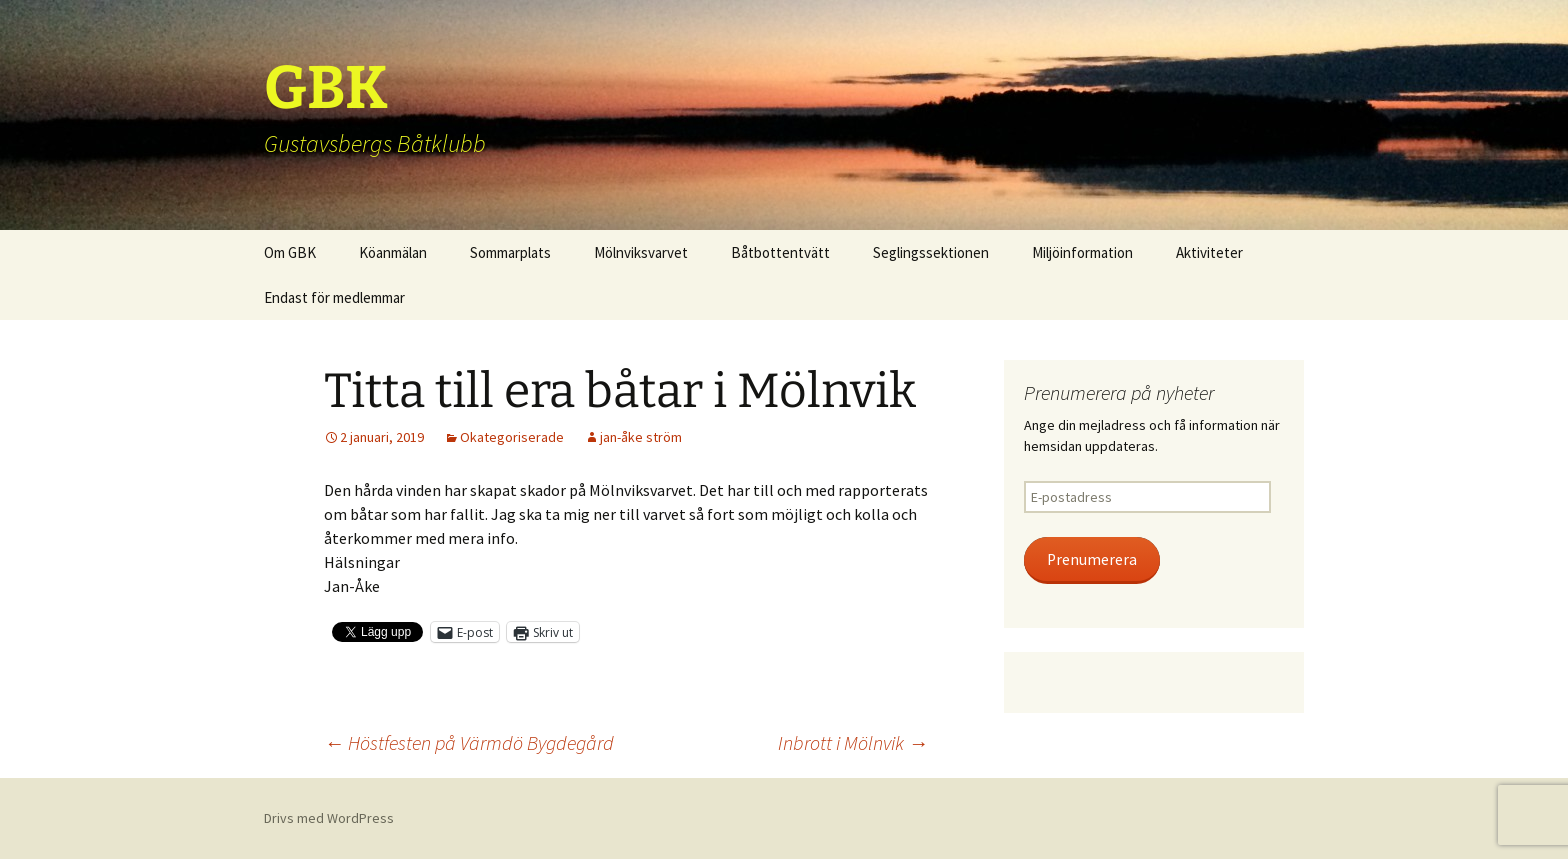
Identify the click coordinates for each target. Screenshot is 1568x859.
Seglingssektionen (931, 252)
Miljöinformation (1082, 252)
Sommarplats (510, 252)
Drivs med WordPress (329, 818)
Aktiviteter (1209, 252)
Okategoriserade (512, 437)
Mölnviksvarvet (641, 252)
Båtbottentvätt (780, 252)
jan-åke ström (641, 437)
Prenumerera (1092, 559)
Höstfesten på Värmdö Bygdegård (469, 742)
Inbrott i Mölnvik (853, 742)
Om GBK (290, 252)
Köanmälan (393, 252)
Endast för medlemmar (334, 297)
